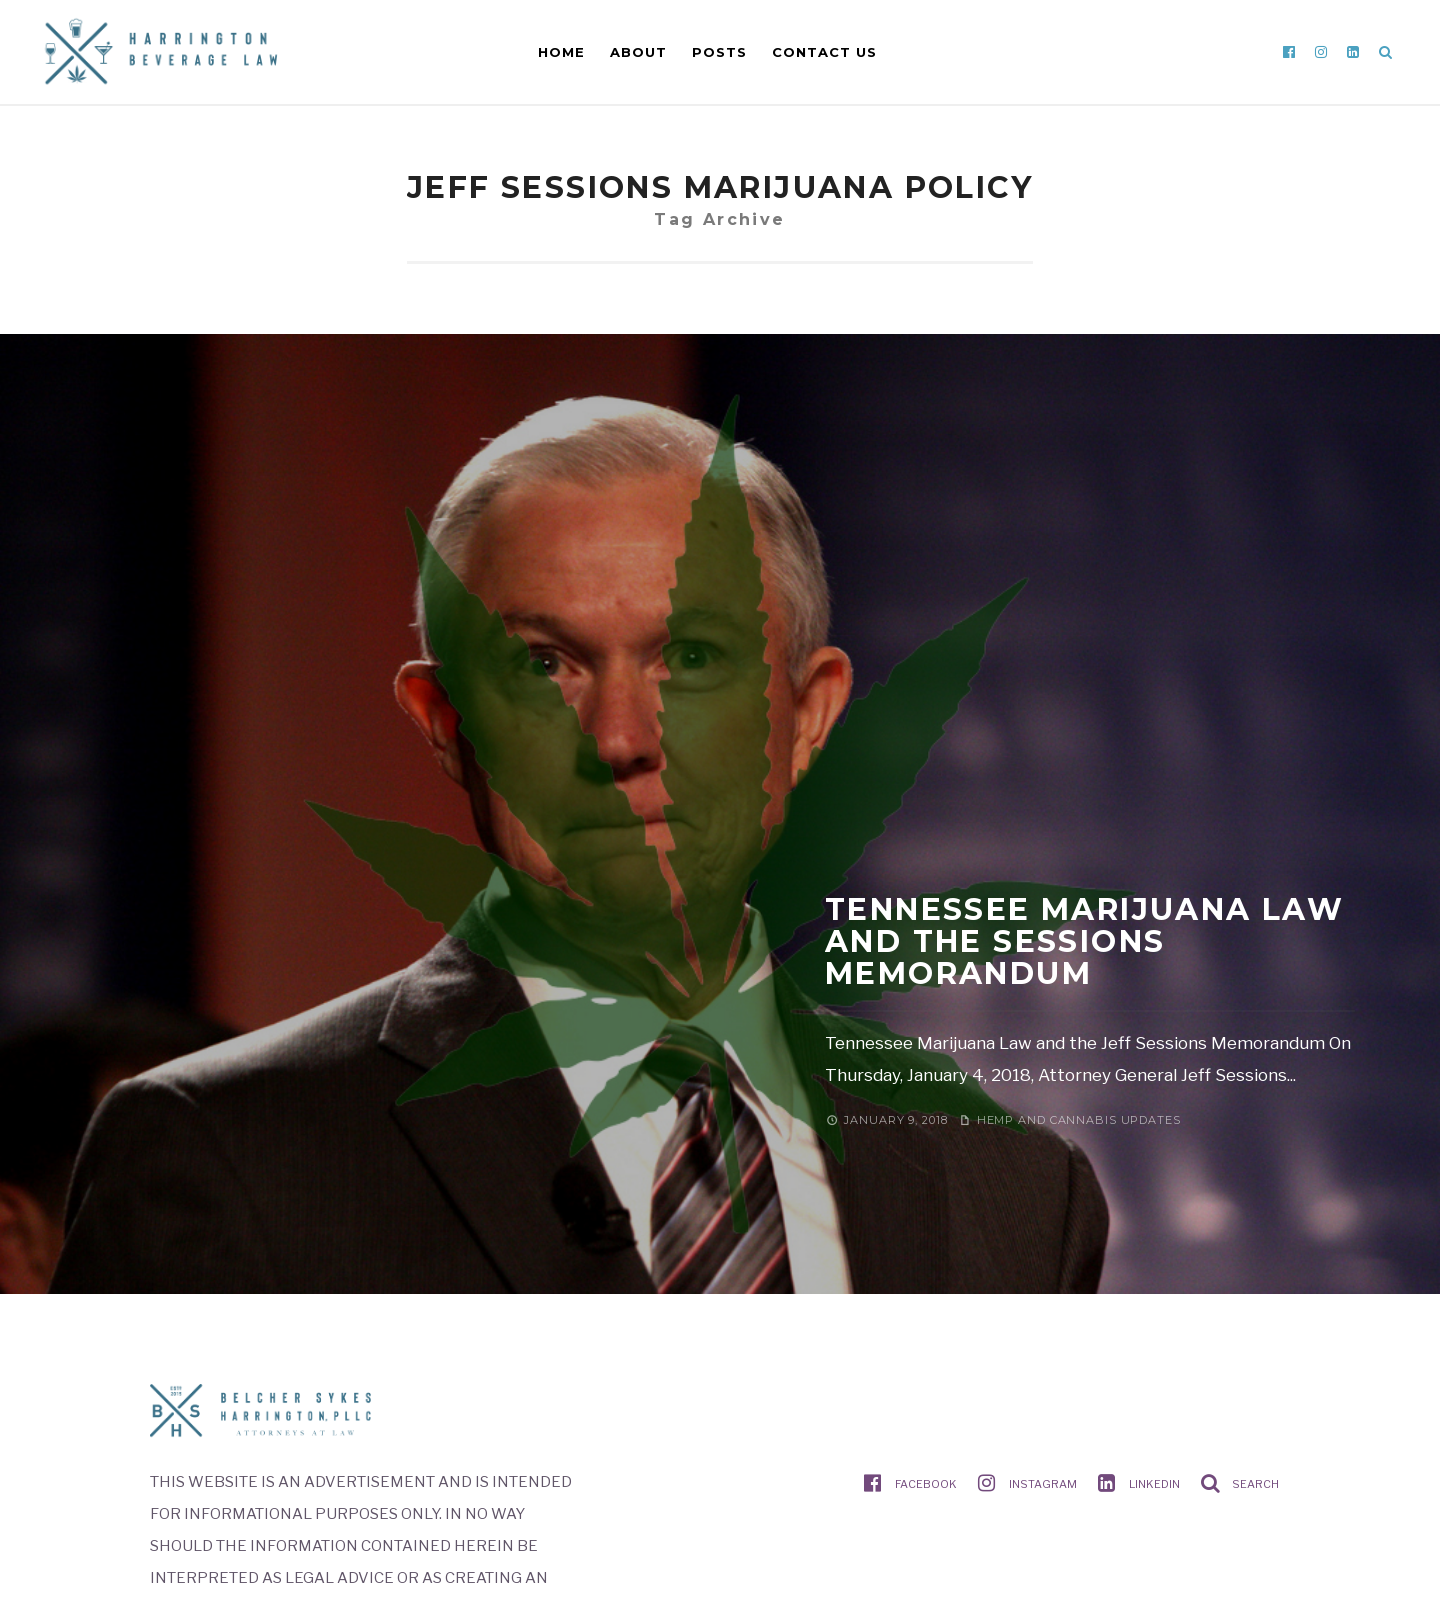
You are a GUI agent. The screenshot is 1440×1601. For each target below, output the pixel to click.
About (638, 52)
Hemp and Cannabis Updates (1079, 1120)
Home (561, 52)
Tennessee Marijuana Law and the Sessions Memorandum (1084, 941)
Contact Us (824, 52)
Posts (719, 52)
